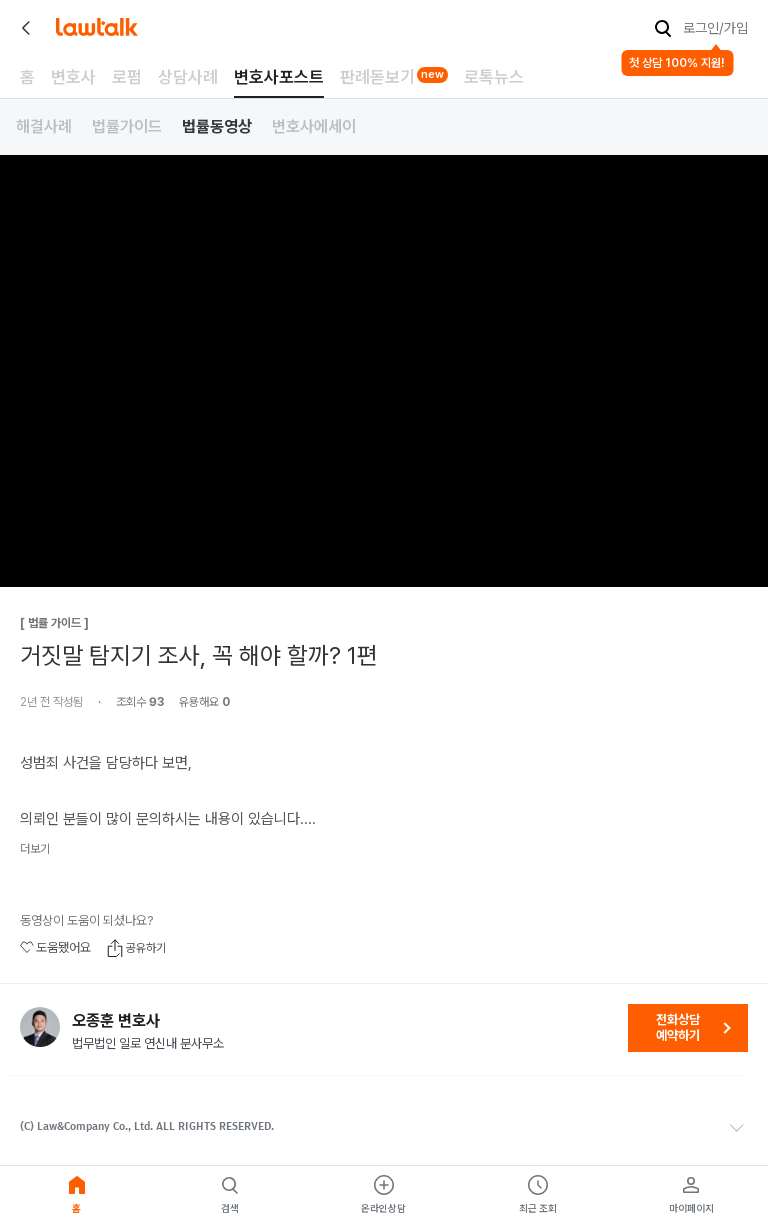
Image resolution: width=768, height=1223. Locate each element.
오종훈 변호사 (116, 1021)
